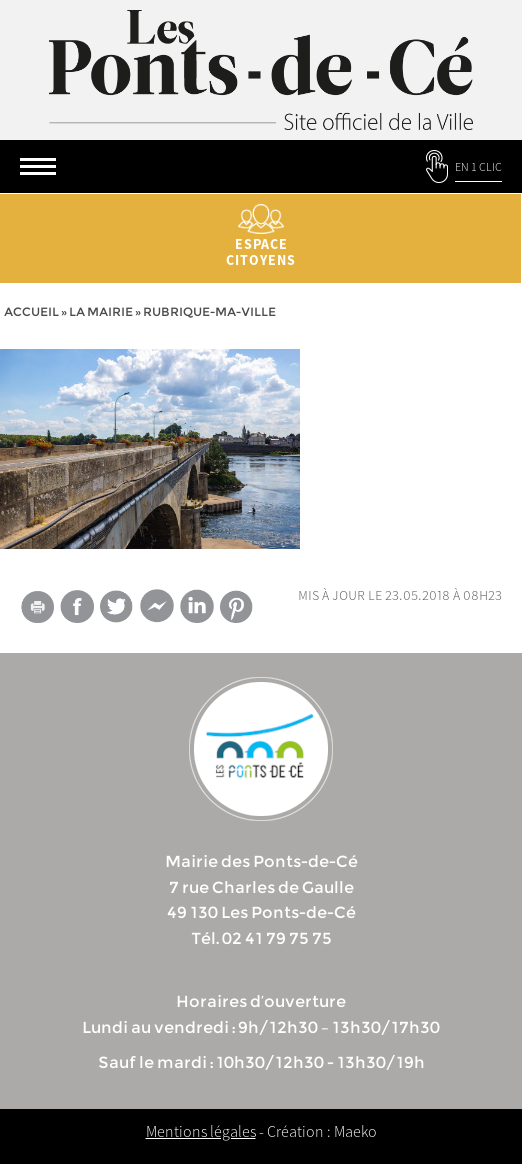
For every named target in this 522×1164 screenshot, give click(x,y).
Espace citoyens (261, 236)
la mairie (101, 311)
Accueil (31, 311)
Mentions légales (201, 1131)
